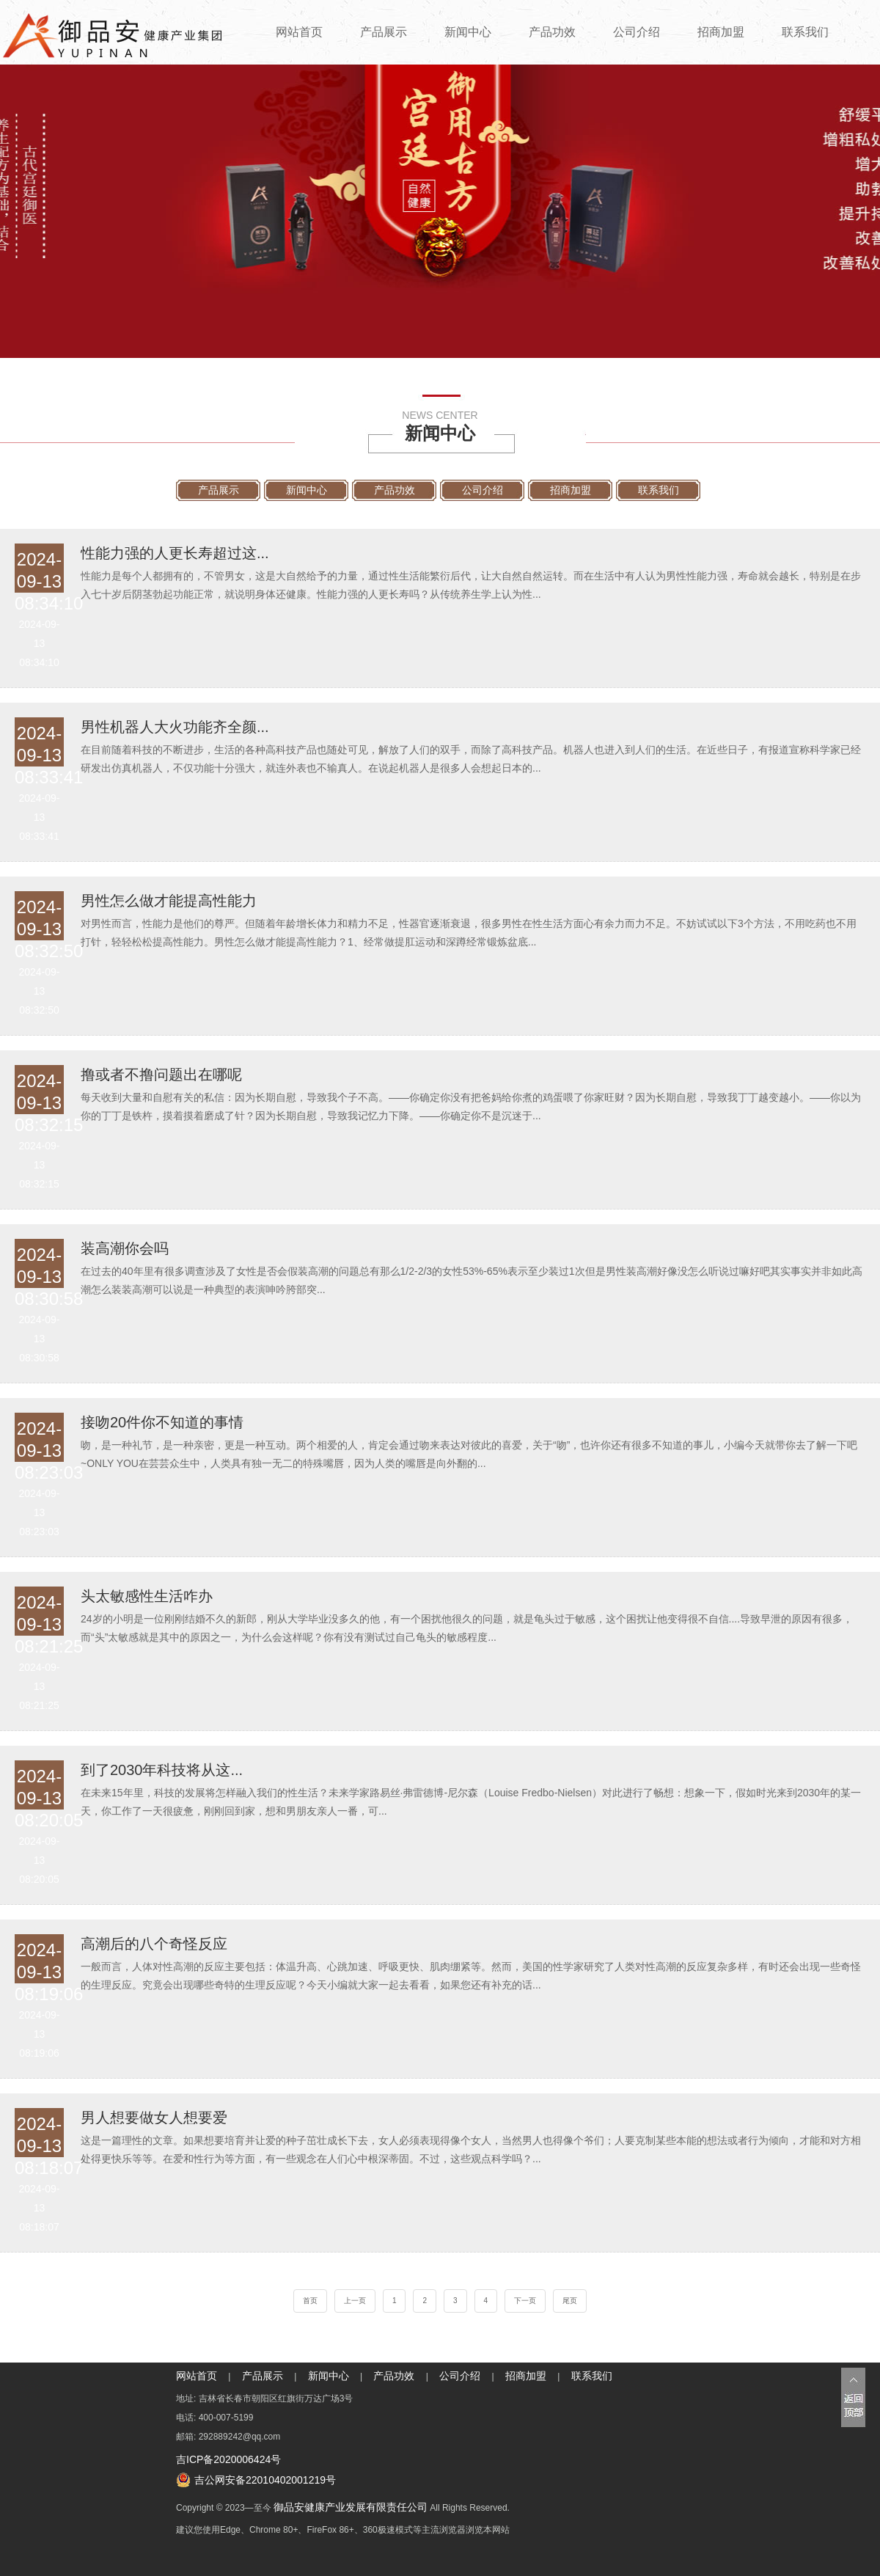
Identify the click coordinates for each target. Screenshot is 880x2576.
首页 (310, 2301)
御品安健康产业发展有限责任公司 (351, 2507)
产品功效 (552, 32)
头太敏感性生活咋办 (147, 1595)
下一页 (525, 2301)
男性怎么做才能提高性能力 (169, 900)
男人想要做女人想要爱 (154, 2117)
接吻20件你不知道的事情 (162, 1421)
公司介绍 (636, 32)
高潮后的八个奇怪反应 (154, 1943)
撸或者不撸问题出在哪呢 (161, 1073)
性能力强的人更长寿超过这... (175, 552)
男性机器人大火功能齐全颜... (175, 726)
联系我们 (805, 32)
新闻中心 (467, 32)
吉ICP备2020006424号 (228, 2459)
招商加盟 (720, 32)
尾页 (569, 2301)
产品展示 (383, 32)
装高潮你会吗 (125, 1247)
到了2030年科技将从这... (162, 1769)
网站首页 (299, 32)
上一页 (355, 2301)
